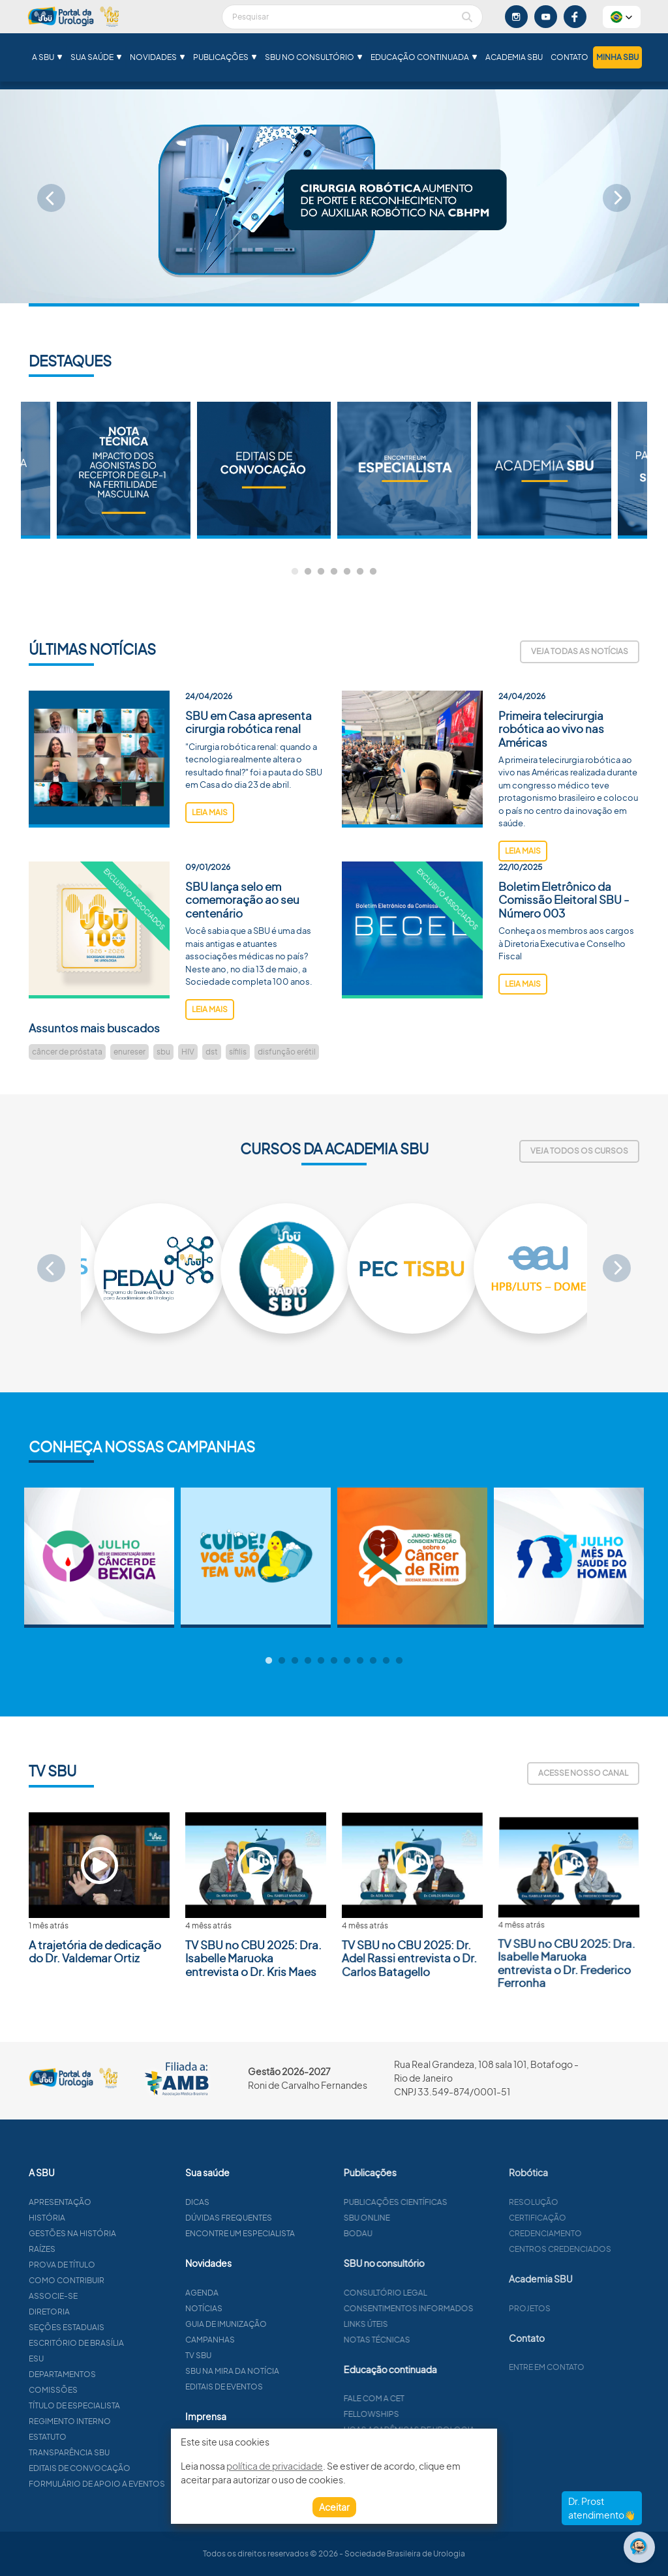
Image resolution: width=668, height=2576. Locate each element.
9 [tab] (373, 1661)
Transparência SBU (125, 2452)
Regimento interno (126, 2421)
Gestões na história (128, 2233)
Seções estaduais (122, 2327)
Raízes (98, 2249)
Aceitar (334, 2507)
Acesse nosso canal (583, 1773)
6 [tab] (360, 571)
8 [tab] (360, 1661)
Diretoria (105, 2311)
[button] (622, 17)
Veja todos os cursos (579, 1151)
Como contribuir (122, 2280)
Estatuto (104, 2437)
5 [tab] (347, 571)
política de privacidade (274, 2466)
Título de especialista (130, 2405)
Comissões (109, 2390)
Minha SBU (617, 57)
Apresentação (116, 2202)
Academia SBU (514, 57)
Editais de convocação (136, 2468)
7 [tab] (373, 571)
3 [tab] (320, 571)
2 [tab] (307, 571)
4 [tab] (334, 571)
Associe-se (109, 2296)
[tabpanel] (404, 470)
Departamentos (118, 2374)
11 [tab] (399, 1661)
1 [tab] (294, 571)
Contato (569, 57)
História (103, 2218)
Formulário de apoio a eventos (153, 2484)
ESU (92, 2358)
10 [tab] (386, 1661)
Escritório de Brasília (132, 2343)
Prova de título (118, 2264)
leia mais (210, 868)
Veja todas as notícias (579, 651)
